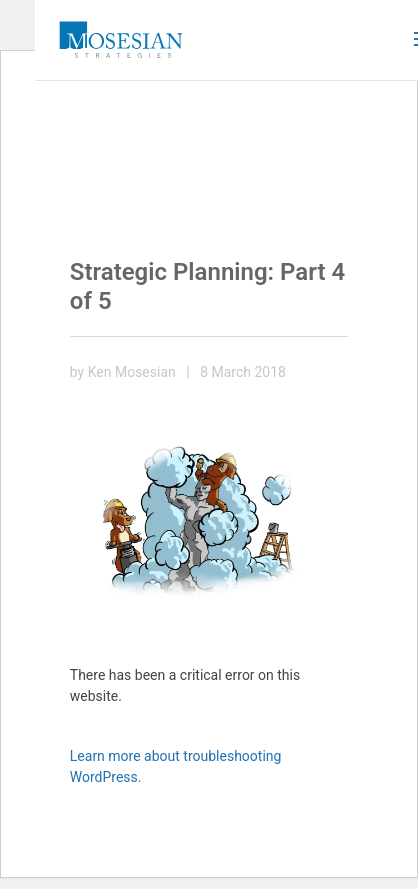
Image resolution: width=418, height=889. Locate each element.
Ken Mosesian (132, 372)
